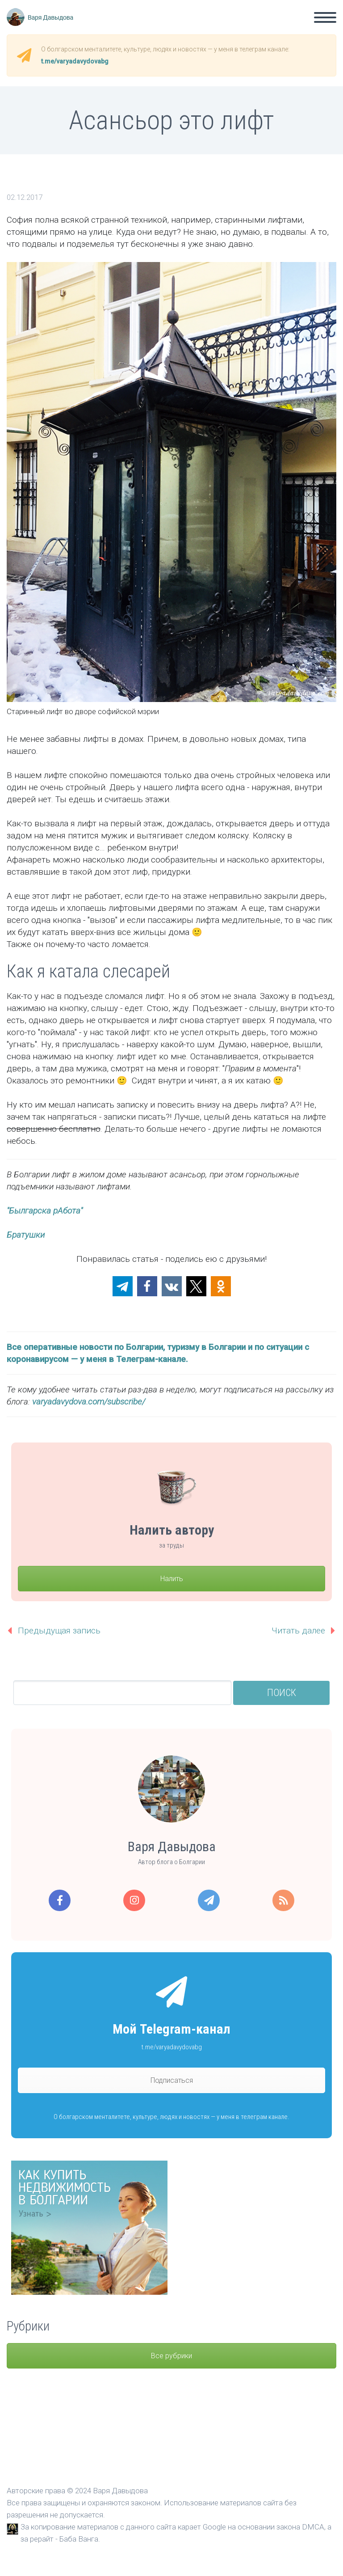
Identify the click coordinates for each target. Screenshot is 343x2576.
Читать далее (298, 1630)
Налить (171, 1578)
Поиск (281, 1692)
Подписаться (172, 2080)
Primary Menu (325, 17)
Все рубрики (171, 2356)
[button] (123, 1286)
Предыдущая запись (59, 1630)
